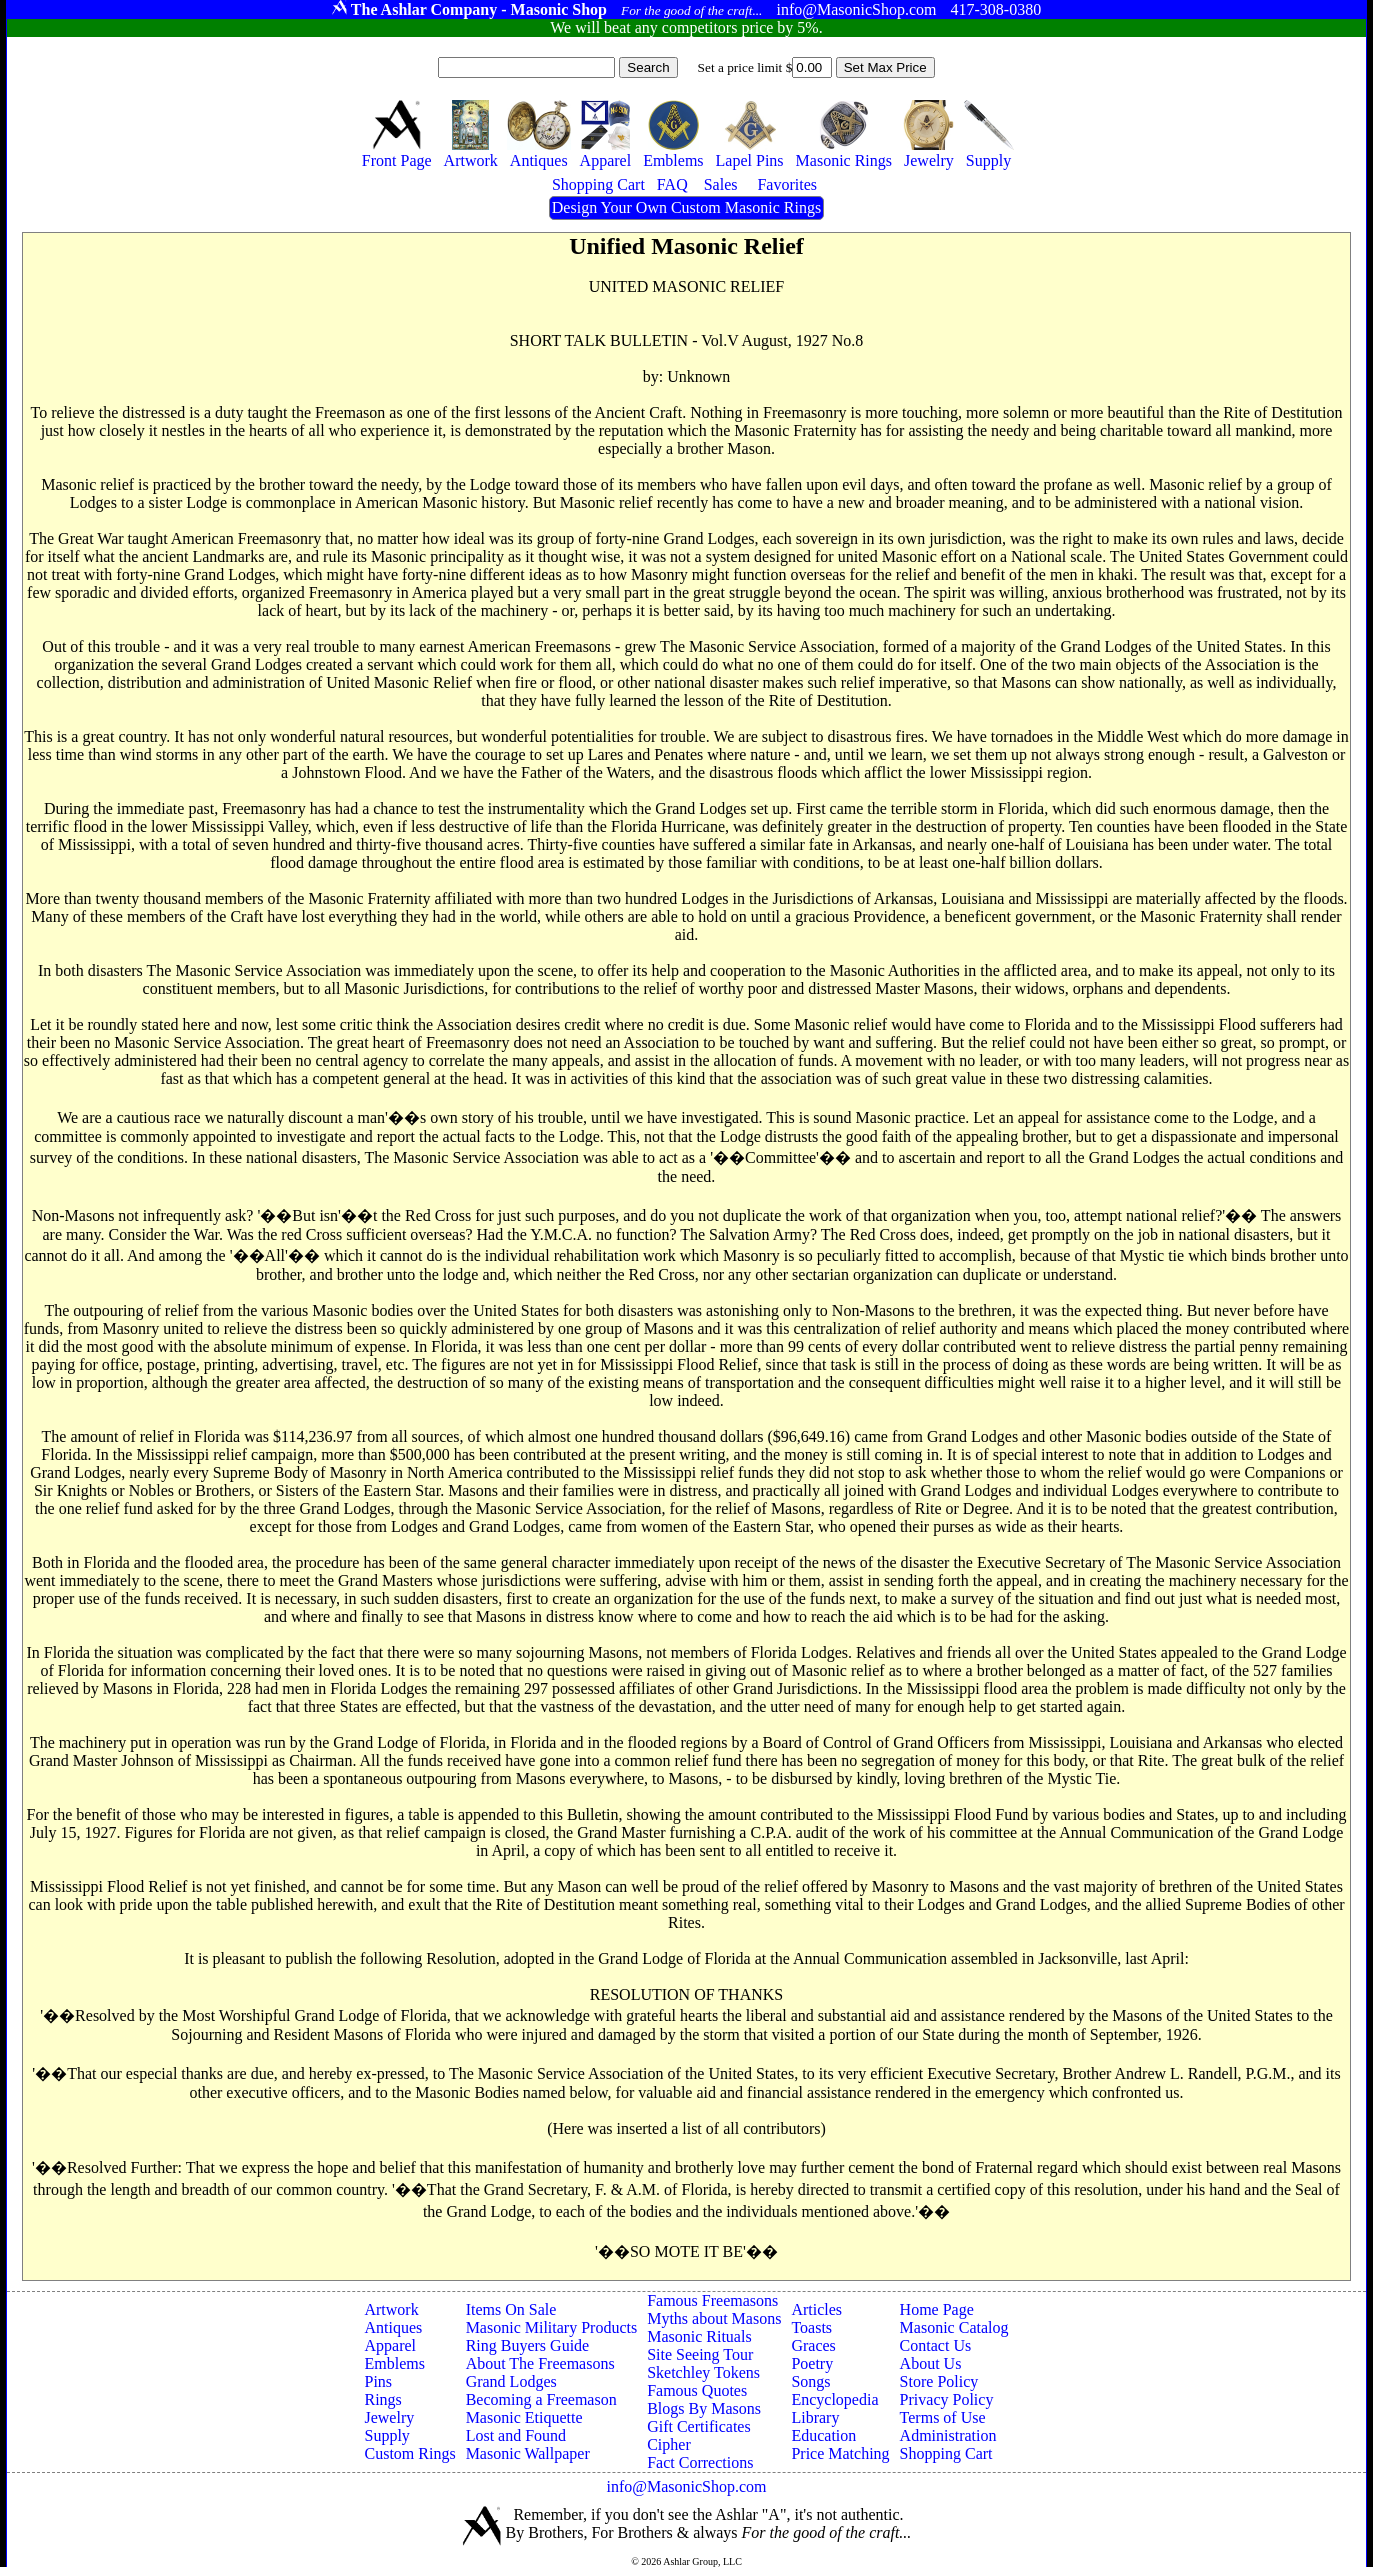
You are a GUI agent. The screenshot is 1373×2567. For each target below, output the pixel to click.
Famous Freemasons (712, 2300)
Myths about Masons (714, 2318)
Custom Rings (409, 2453)
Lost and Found (516, 2435)
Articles (816, 2309)
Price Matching (840, 2453)
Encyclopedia (834, 2399)
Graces (813, 2345)
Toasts (811, 2327)
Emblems (394, 2363)
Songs (810, 2381)
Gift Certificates (699, 2426)
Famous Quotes (697, 2390)
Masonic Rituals (699, 2336)
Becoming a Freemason (541, 2399)
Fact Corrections (700, 2462)
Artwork (391, 2309)
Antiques (393, 2327)
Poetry (812, 2363)
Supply (386, 2435)
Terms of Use (943, 2417)
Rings (382, 2399)
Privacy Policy (947, 2399)
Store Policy (939, 2381)
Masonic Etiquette (524, 2417)
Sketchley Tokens (703, 2372)
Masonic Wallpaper (528, 2453)
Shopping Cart (946, 2453)
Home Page (937, 2309)
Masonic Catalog (954, 2327)
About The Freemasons (540, 2363)
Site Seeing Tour (700, 2354)
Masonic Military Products (552, 2327)
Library (815, 2417)
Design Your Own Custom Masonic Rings (686, 207)
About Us (931, 2363)
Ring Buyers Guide (528, 2345)
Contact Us (936, 2345)
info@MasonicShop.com (686, 2486)
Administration (948, 2435)
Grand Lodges (511, 2381)
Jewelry (389, 2417)
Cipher (669, 2444)
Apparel (390, 2345)
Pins (378, 2381)
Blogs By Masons (704, 2408)
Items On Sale (511, 2309)
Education (823, 2435)
